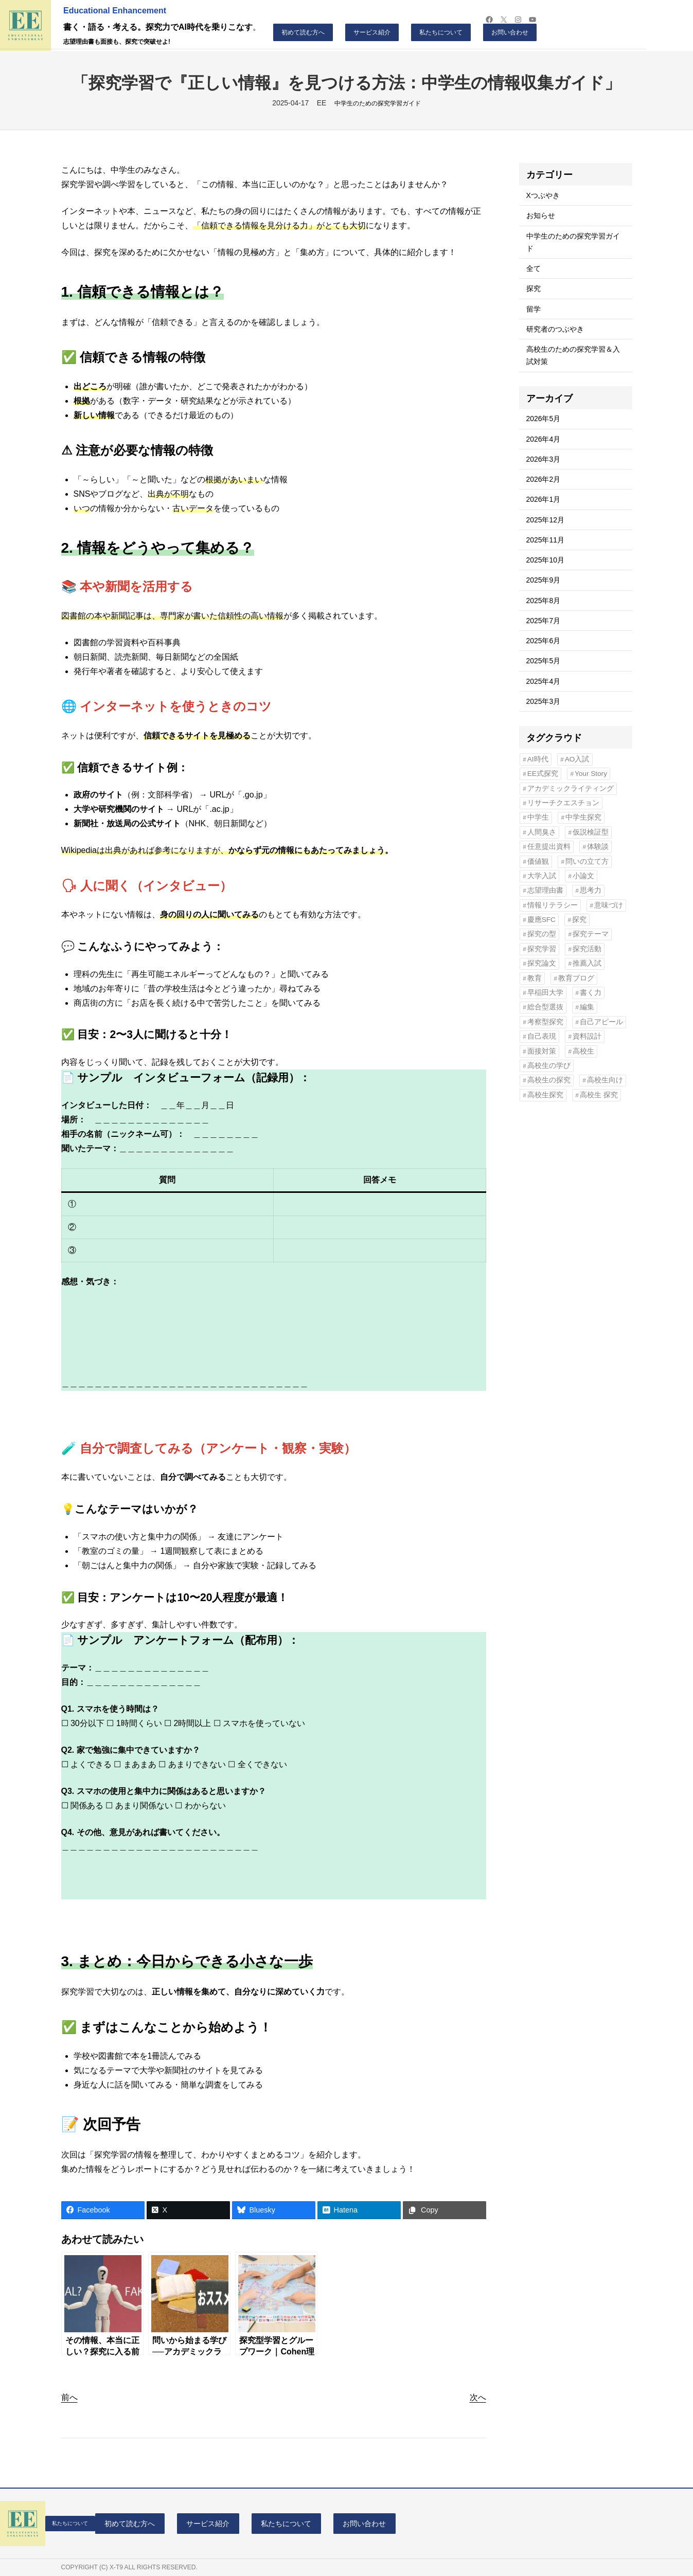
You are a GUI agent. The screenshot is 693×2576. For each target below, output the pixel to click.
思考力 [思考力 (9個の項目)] (590, 890)
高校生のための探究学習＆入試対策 (573, 355)
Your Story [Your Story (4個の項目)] (591, 773)
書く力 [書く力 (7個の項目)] (590, 992)
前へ (69, 2397)
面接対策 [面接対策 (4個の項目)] (541, 1051)
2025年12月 (545, 520)
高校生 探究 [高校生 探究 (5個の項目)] (599, 1095)
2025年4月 (543, 681)
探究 (533, 288)
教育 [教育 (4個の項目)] (534, 978)
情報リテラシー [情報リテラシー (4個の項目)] (552, 905)
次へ (478, 2397)
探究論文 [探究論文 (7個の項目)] (541, 963)
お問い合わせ (509, 32)
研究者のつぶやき (555, 329)
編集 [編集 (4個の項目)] (587, 1007)
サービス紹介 (371, 32)
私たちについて (441, 32)
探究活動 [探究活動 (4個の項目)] (587, 949)
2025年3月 (543, 701)
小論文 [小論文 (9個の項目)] (583, 876)
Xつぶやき (543, 195)
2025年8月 (543, 600)
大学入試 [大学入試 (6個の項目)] (541, 876)
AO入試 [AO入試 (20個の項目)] (577, 759)
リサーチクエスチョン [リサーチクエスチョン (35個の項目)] (563, 803)
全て (533, 268)
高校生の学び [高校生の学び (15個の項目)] (549, 1065)
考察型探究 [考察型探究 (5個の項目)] (545, 1022)
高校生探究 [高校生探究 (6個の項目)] (545, 1095)
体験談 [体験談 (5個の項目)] (598, 846)
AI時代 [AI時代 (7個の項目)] (537, 759)
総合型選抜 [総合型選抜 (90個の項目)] (545, 1007)
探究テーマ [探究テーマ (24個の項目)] (591, 934)
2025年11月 (545, 540)
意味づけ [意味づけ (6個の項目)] (608, 905)
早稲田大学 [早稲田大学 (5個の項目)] (545, 992)
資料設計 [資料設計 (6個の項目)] (587, 1036)
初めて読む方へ (303, 32)
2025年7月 (543, 620)
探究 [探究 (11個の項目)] (579, 919)
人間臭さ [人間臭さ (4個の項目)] (541, 832)
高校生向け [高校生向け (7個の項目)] (605, 1080)
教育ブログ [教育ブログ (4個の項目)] (576, 978)
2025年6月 (543, 641)
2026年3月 (543, 459)
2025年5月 (543, 661)
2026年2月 (543, 479)
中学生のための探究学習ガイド (377, 103)
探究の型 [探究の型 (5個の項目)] (541, 934)
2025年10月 (545, 560)
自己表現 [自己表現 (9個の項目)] (541, 1036)
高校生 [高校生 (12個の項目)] (583, 1051)
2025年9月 (543, 580)
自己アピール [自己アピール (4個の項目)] (601, 1022)
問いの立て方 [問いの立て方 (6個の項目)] (587, 861)
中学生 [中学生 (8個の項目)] (538, 817)
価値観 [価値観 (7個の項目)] (538, 861)
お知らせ (540, 215)
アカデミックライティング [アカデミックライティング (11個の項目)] (570, 788)
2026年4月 (543, 439)
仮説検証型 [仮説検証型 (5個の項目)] (591, 832)
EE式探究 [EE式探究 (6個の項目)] (542, 773)
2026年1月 (543, 499)
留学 (533, 309)
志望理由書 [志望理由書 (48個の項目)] (545, 890)
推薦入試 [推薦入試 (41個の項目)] (587, 963)
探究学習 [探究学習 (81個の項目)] (541, 949)
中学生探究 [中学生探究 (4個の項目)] (583, 817)
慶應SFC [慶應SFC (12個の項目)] (541, 919)
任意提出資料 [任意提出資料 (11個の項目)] (549, 846)
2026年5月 (543, 418)
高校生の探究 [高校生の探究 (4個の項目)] (549, 1080)
